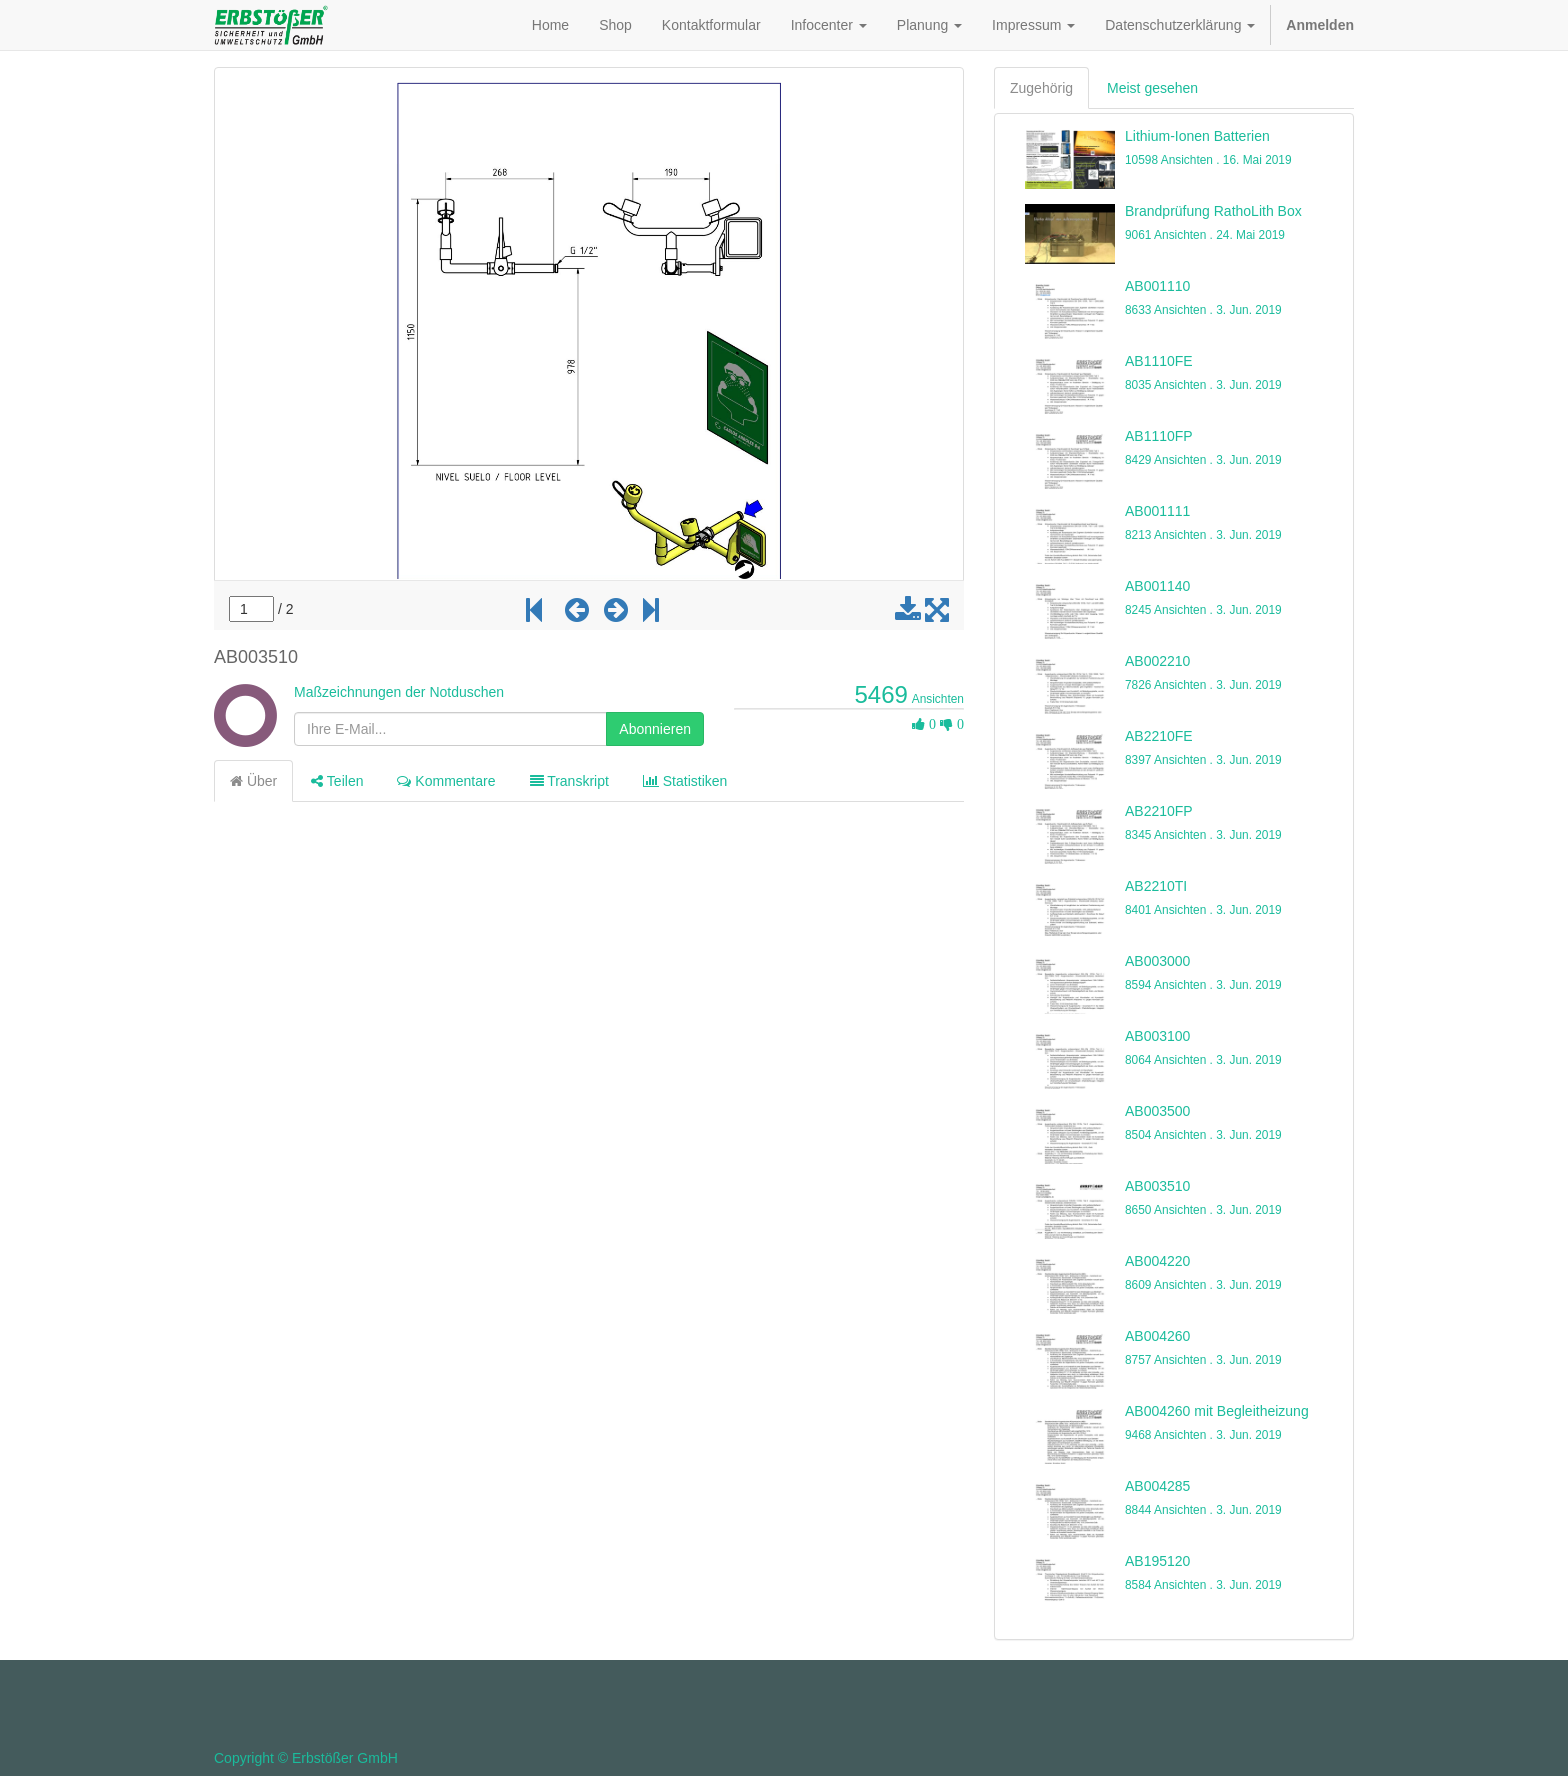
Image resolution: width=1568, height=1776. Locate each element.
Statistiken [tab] (685, 781)
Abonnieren (655, 729)
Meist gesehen (1152, 88)
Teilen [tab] (337, 781)
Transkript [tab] (569, 781)
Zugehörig (1041, 88)
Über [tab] (253, 781)
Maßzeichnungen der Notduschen (399, 692)
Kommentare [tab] (446, 781)
